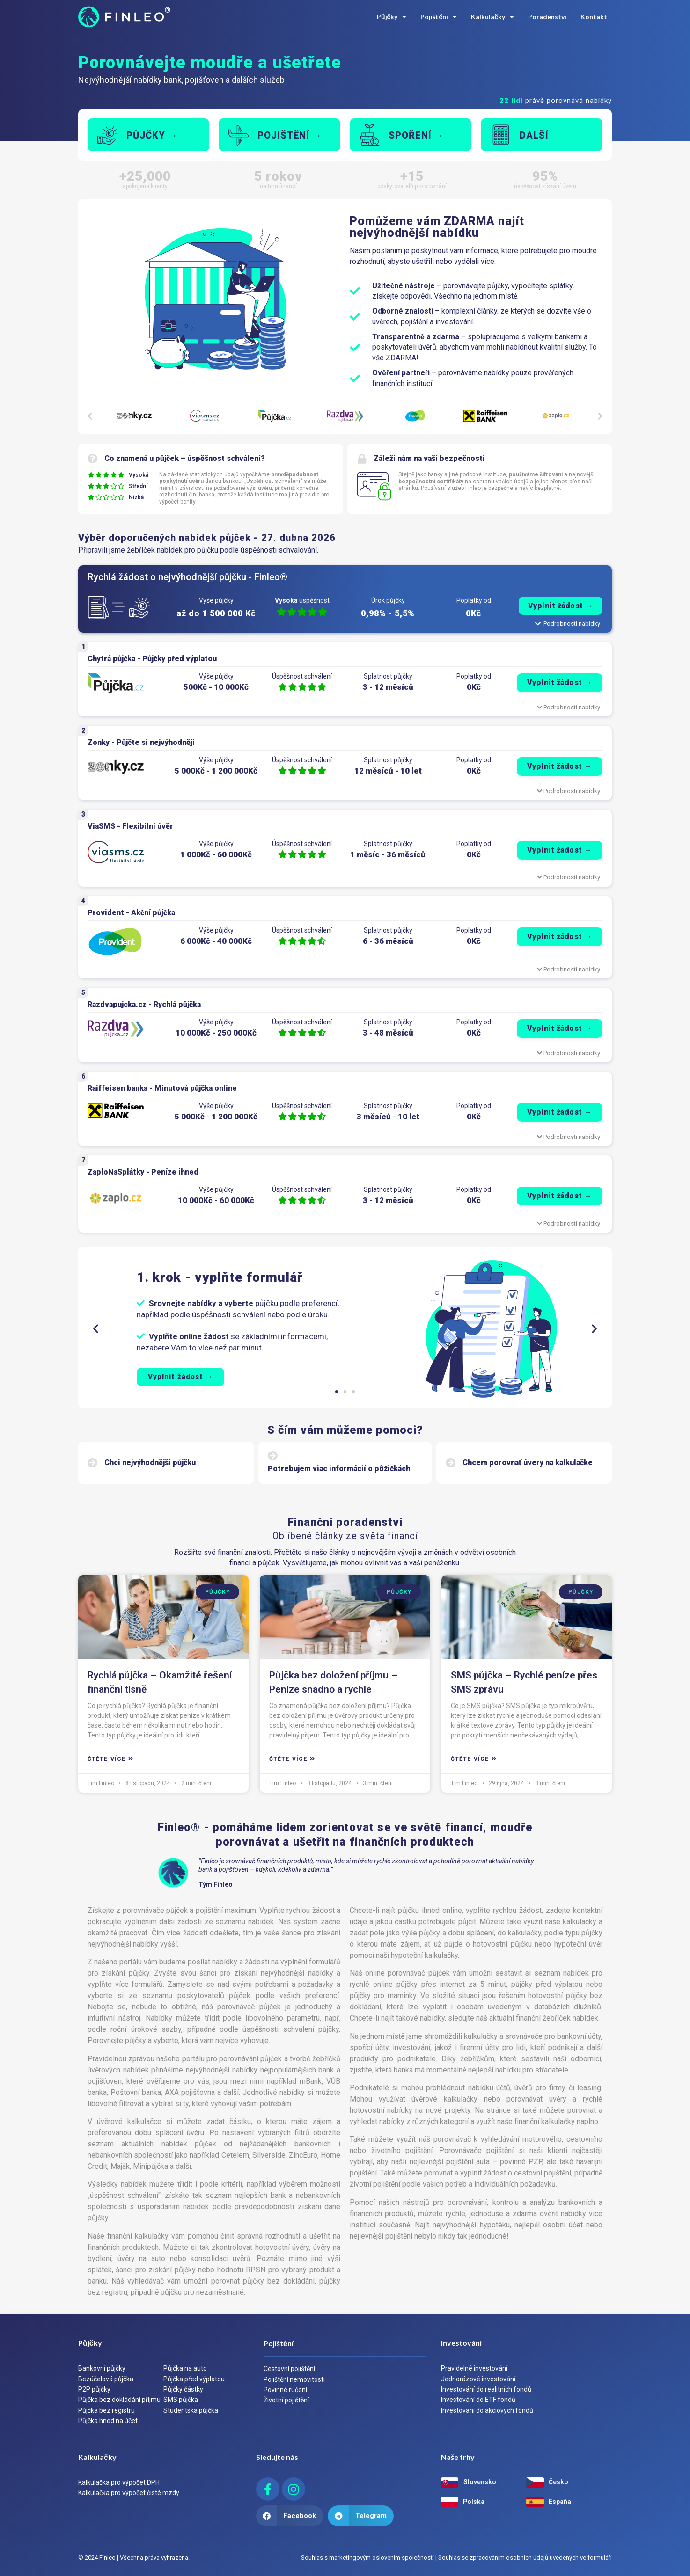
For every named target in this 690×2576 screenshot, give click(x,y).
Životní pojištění (286, 2400)
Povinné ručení (285, 2390)
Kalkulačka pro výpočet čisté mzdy (128, 2492)
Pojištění (438, 17)
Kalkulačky (492, 17)
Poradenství (547, 17)
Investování (461, 2342)
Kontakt (593, 17)
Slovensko (479, 2482)
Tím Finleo (101, 1783)
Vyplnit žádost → (559, 682)
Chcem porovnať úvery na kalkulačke (527, 1462)
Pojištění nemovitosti (294, 2379)
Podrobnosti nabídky (568, 707)
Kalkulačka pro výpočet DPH (119, 2482)
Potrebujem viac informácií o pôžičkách (339, 1468)
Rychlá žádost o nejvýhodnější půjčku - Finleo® (187, 577)
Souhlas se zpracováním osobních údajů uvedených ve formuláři (525, 2557)
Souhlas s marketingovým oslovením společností (367, 2557)
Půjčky (391, 17)
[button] (90, 416)
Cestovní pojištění (289, 2368)
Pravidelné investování (474, 2368)
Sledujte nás (277, 2456)
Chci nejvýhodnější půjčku (150, 1462)
